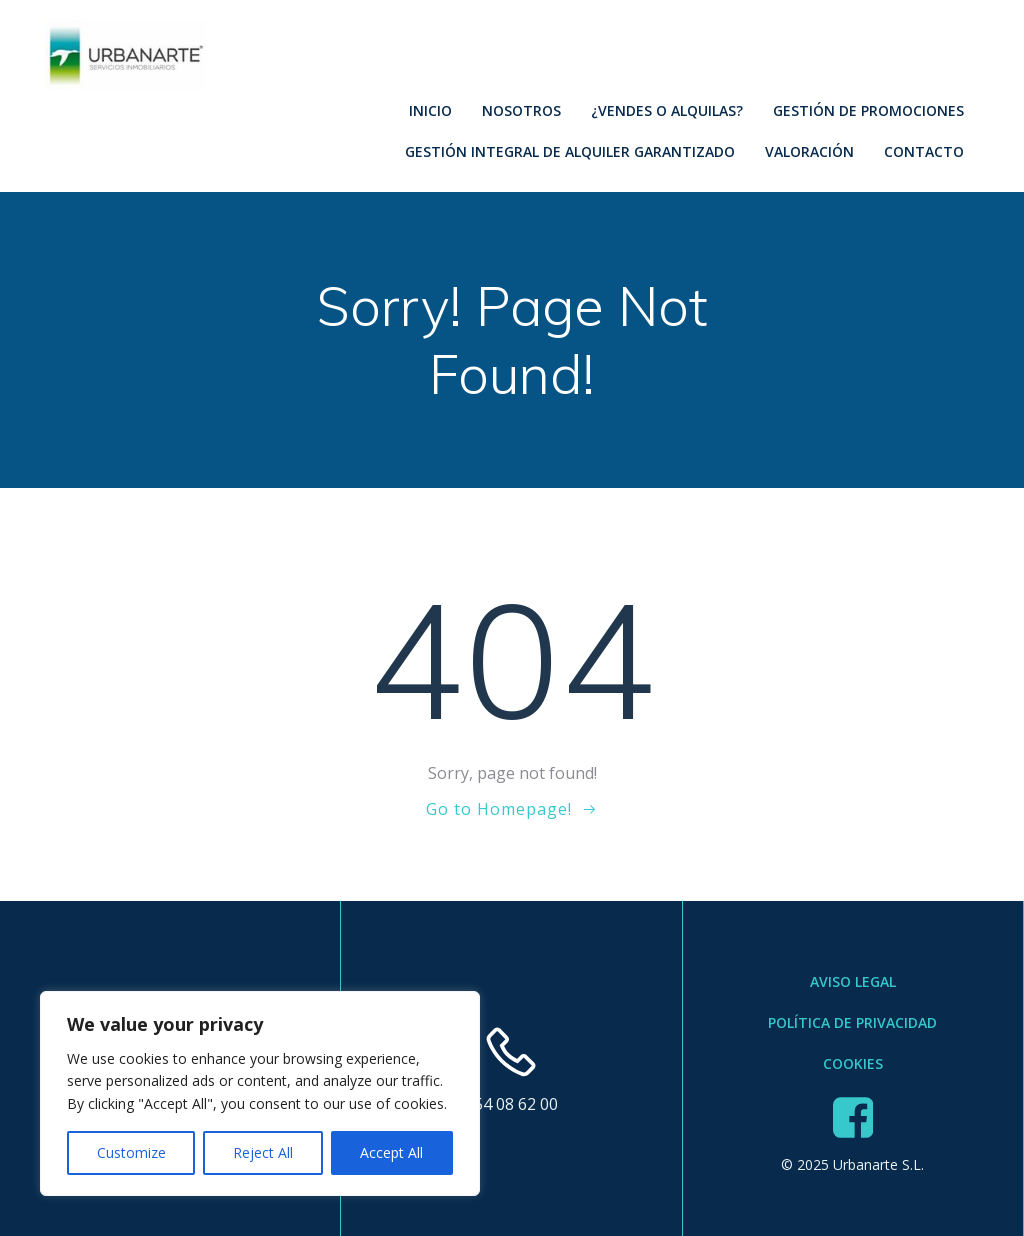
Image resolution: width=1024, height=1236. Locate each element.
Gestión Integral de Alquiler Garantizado (570, 151)
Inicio (430, 110)
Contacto (924, 151)
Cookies (853, 1063)
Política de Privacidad (852, 1022)
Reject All (263, 1152)
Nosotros (521, 110)
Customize (131, 1152)
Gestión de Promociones (868, 110)
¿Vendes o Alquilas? (667, 110)
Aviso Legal (853, 981)
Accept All (391, 1152)
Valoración (809, 151)
